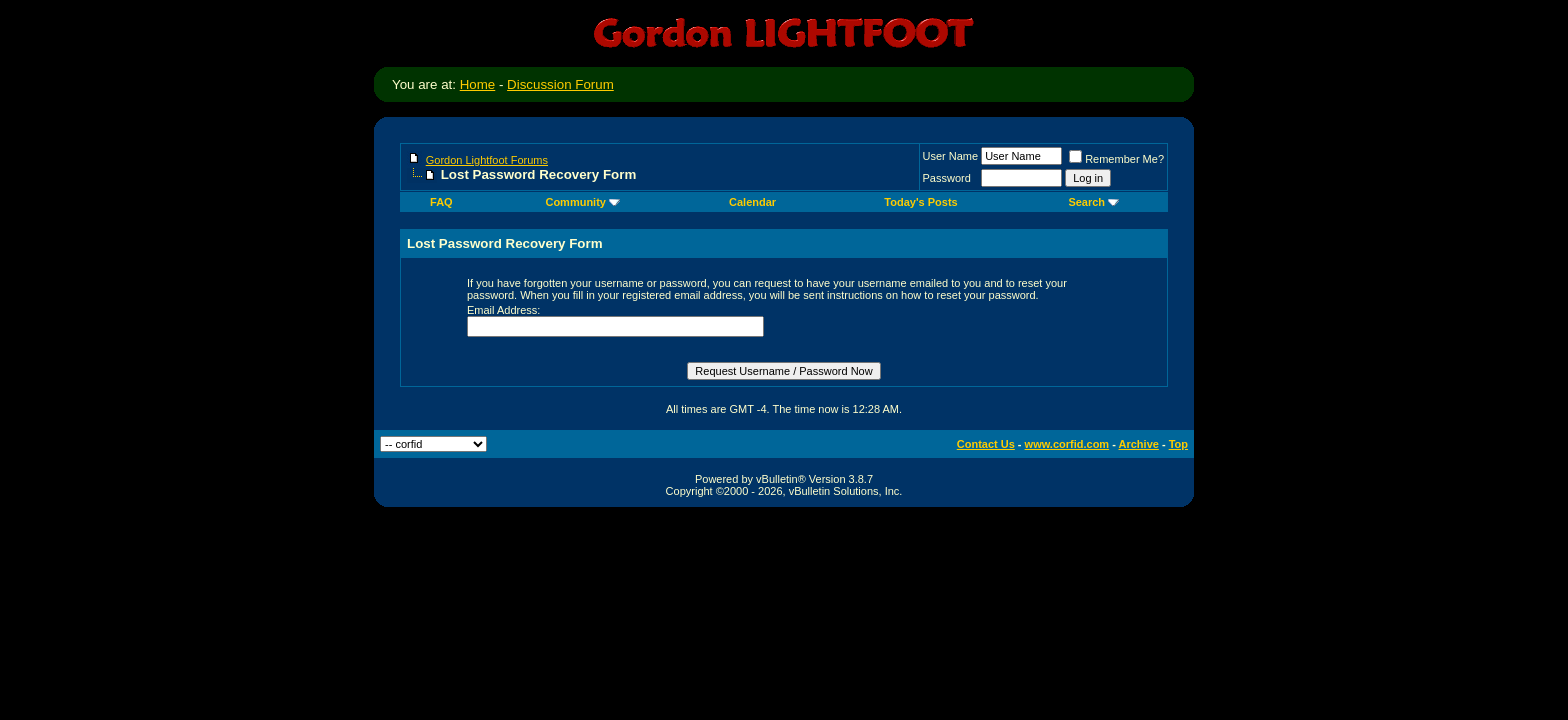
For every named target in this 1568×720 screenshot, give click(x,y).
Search (1093, 202)
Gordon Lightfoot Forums (487, 160)
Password (947, 178)
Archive (1139, 444)
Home (478, 84)
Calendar (752, 202)
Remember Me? (1116, 159)
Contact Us (986, 444)
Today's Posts (920, 202)
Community (582, 202)
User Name (951, 156)
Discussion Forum (560, 84)
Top (1178, 444)
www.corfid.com (1067, 444)
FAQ (441, 202)
